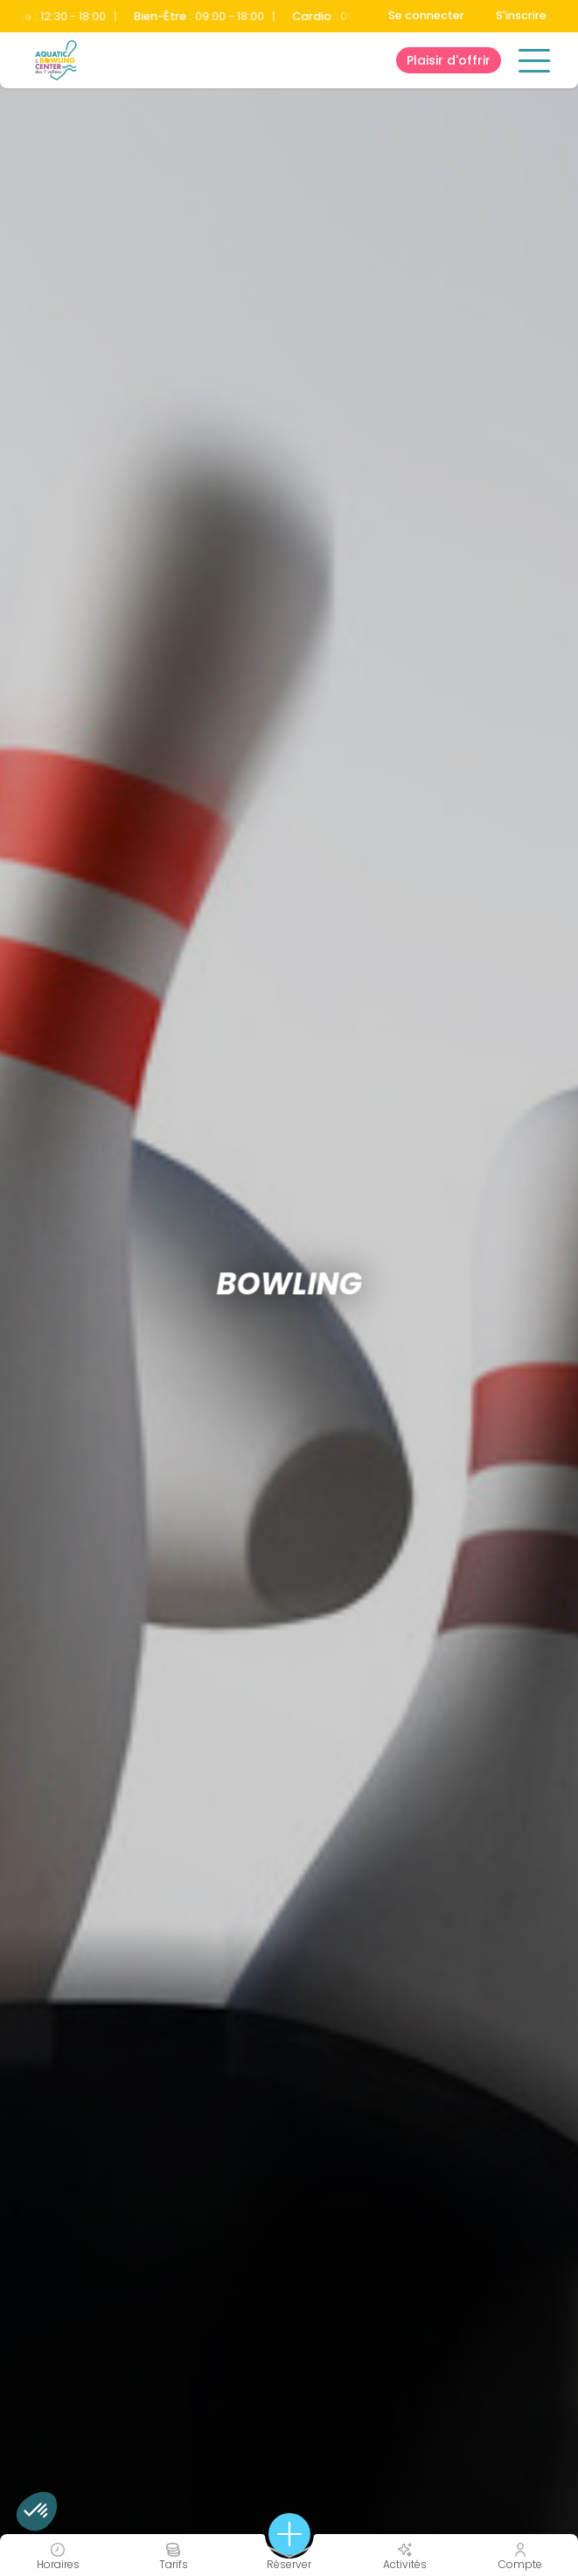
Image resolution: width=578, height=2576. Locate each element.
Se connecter (426, 15)
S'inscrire (521, 15)
